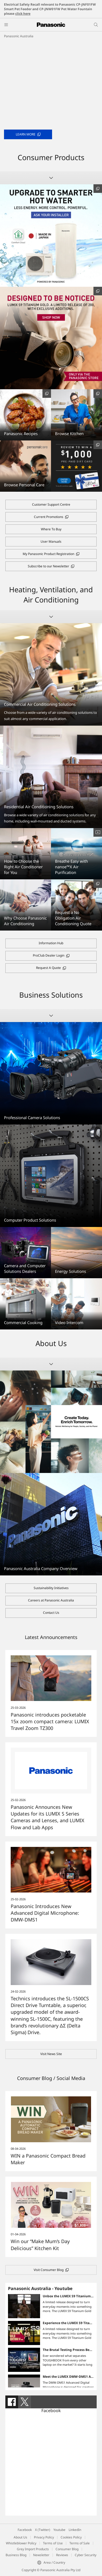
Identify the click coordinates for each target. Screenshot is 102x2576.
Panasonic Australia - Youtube (40, 2288)
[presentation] (11, 2401)
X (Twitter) (42, 2529)
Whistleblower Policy (21, 2543)
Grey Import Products (33, 2549)
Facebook (51, 2410)
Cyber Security (85, 2555)
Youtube (59, 2529)
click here (22, 13)
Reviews (62, 2555)
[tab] (11, 2401)
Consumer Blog (67, 2549)
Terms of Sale (79, 2543)
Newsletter (41, 2555)
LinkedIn (75, 2529)
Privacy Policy (44, 2537)
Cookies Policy (71, 2537)
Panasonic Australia (18, 36)
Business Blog (16, 2555)
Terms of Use (53, 2543)
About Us (20, 2537)
